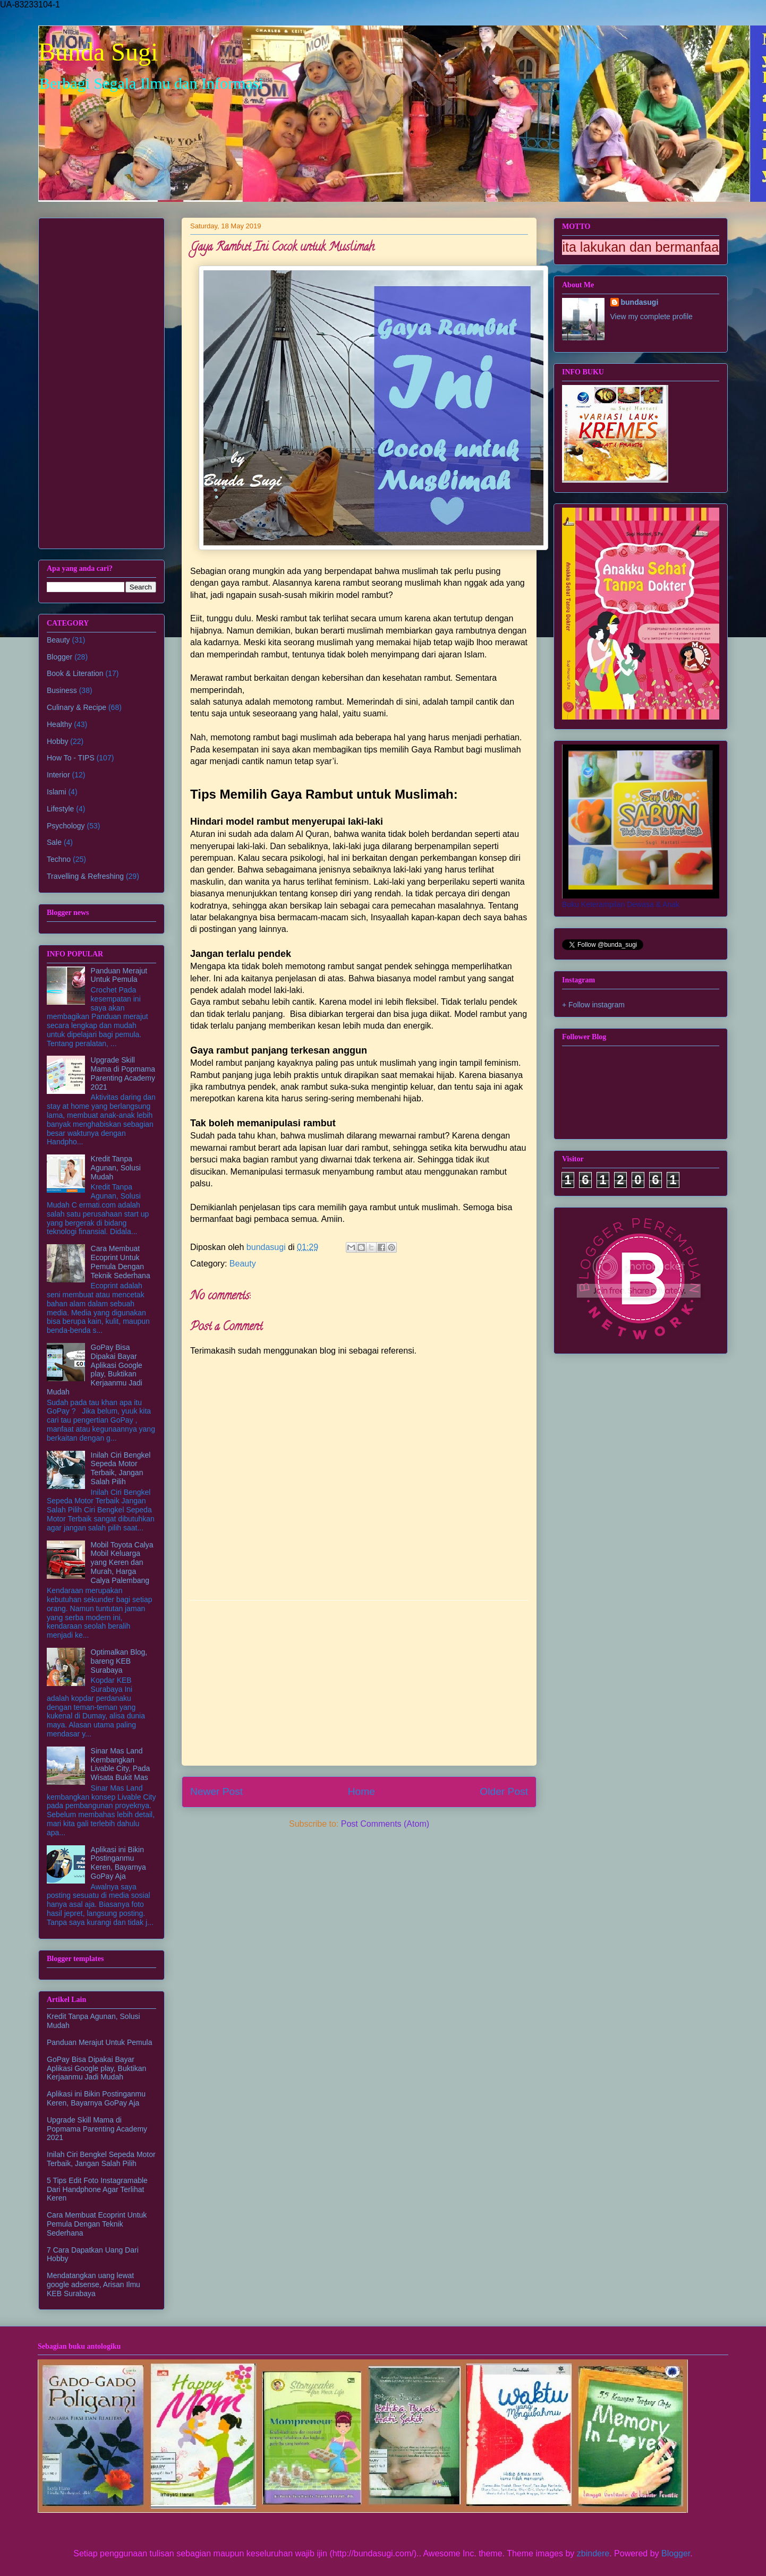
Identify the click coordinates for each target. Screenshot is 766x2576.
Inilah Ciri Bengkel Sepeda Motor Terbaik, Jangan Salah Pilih (121, 1468)
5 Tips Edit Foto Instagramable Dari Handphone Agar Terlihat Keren (97, 2189)
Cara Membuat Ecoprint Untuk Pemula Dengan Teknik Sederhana (120, 1261)
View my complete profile (651, 316)
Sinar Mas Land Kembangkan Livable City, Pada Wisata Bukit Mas (120, 1764)
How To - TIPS (71, 758)
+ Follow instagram (593, 1004)
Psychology (66, 825)
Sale (54, 842)
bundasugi (640, 302)
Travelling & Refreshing (85, 876)
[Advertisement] (359, 1682)
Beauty (242, 1263)
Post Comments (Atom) (385, 1823)
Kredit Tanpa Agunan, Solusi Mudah (116, 1167)
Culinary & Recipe (76, 707)
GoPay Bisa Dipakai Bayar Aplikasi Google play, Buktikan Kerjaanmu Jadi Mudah (94, 1369)
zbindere (593, 2553)
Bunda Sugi (98, 52)
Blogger (59, 657)
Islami (56, 792)
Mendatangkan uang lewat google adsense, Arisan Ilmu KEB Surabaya (93, 2284)
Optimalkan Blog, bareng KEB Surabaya (119, 1661)
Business (62, 690)
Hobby (57, 741)
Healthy (59, 724)
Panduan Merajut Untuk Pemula (119, 975)
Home (361, 1791)
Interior (58, 775)
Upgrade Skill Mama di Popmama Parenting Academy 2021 (123, 1073)
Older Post (504, 1791)
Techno (59, 859)
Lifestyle (60, 809)
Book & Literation (75, 673)
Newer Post (216, 1791)
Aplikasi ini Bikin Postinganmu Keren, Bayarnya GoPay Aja (118, 1862)
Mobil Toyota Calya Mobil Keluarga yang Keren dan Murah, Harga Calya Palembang (122, 1563)
